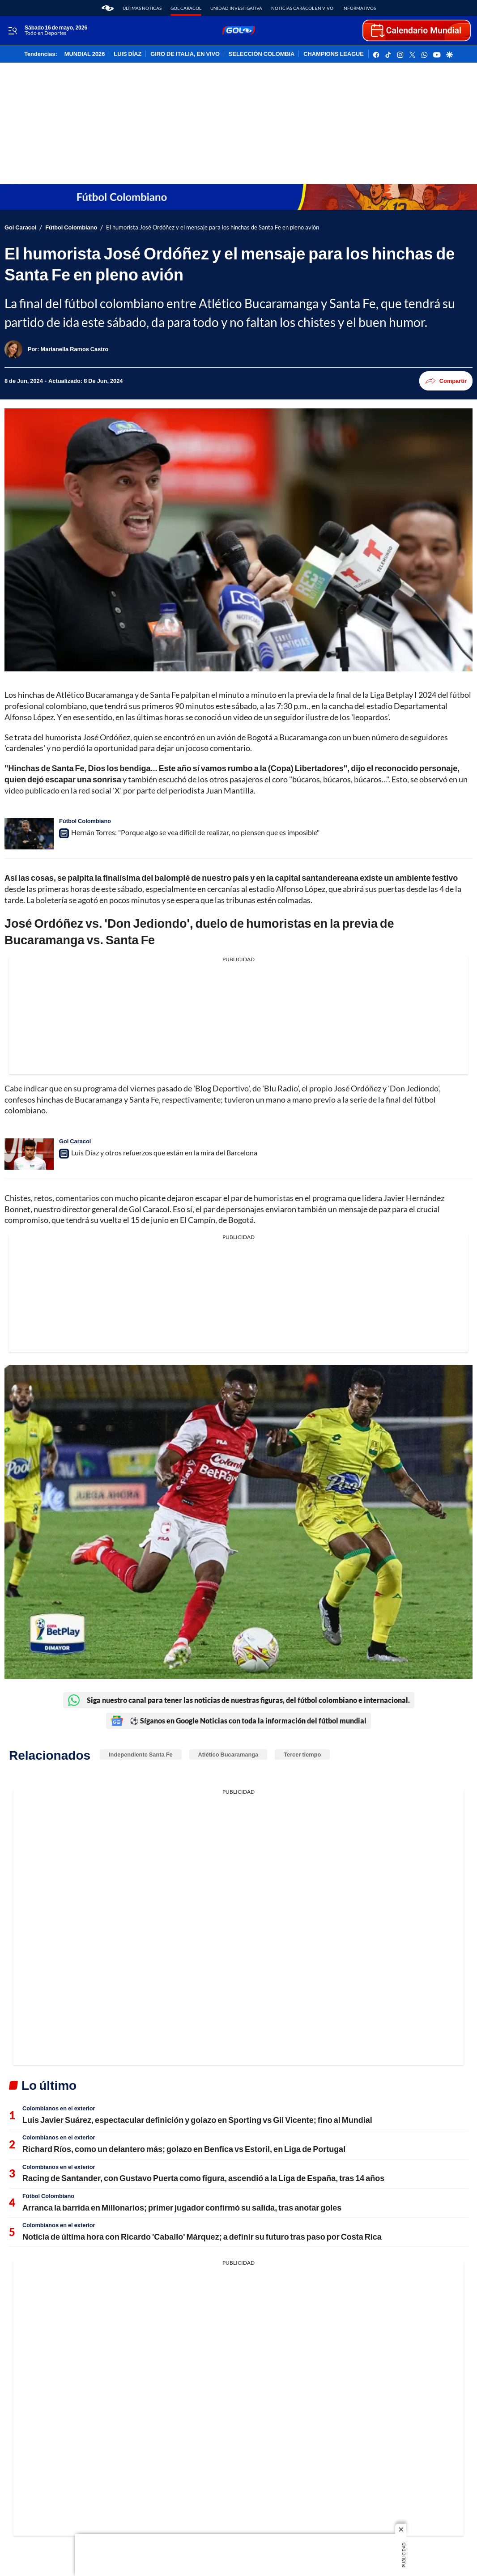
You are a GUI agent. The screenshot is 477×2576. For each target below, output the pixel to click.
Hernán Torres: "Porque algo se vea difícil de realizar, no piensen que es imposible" (195, 832)
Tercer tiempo (302, 1754)
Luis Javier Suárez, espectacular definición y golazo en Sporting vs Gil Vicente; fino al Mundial (197, 2120)
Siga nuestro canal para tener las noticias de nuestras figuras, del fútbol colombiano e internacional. (239, 1700)
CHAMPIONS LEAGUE (333, 54)
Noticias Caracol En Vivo (302, 8)
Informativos (359, 8)
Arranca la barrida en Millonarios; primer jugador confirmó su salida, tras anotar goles (181, 2207)
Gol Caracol (185, 8)
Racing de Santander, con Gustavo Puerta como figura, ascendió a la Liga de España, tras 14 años (203, 2178)
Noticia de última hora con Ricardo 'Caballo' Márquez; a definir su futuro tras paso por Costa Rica (202, 2236)
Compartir (446, 381)
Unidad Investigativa (236, 8)
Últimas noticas (142, 8)
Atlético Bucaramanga (228, 1754)
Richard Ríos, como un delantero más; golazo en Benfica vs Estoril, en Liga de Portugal (183, 2149)
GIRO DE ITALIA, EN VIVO (185, 54)
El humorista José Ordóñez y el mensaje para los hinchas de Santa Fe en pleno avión (212, 227)
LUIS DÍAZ (127, 54)
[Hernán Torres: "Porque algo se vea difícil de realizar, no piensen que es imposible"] (29, 833)
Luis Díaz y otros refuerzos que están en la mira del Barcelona (164, 1152)
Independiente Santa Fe (141, 1754)
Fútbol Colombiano (71, 227)
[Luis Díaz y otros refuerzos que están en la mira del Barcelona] (29, 1154)
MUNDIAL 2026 (84, 54)
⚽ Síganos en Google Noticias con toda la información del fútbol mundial (238, 1721)
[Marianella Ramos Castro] (75, 348)
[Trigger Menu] (12, 31)
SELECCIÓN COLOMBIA (261, 54)
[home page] (108, 8)
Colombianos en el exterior (58, 2108)
